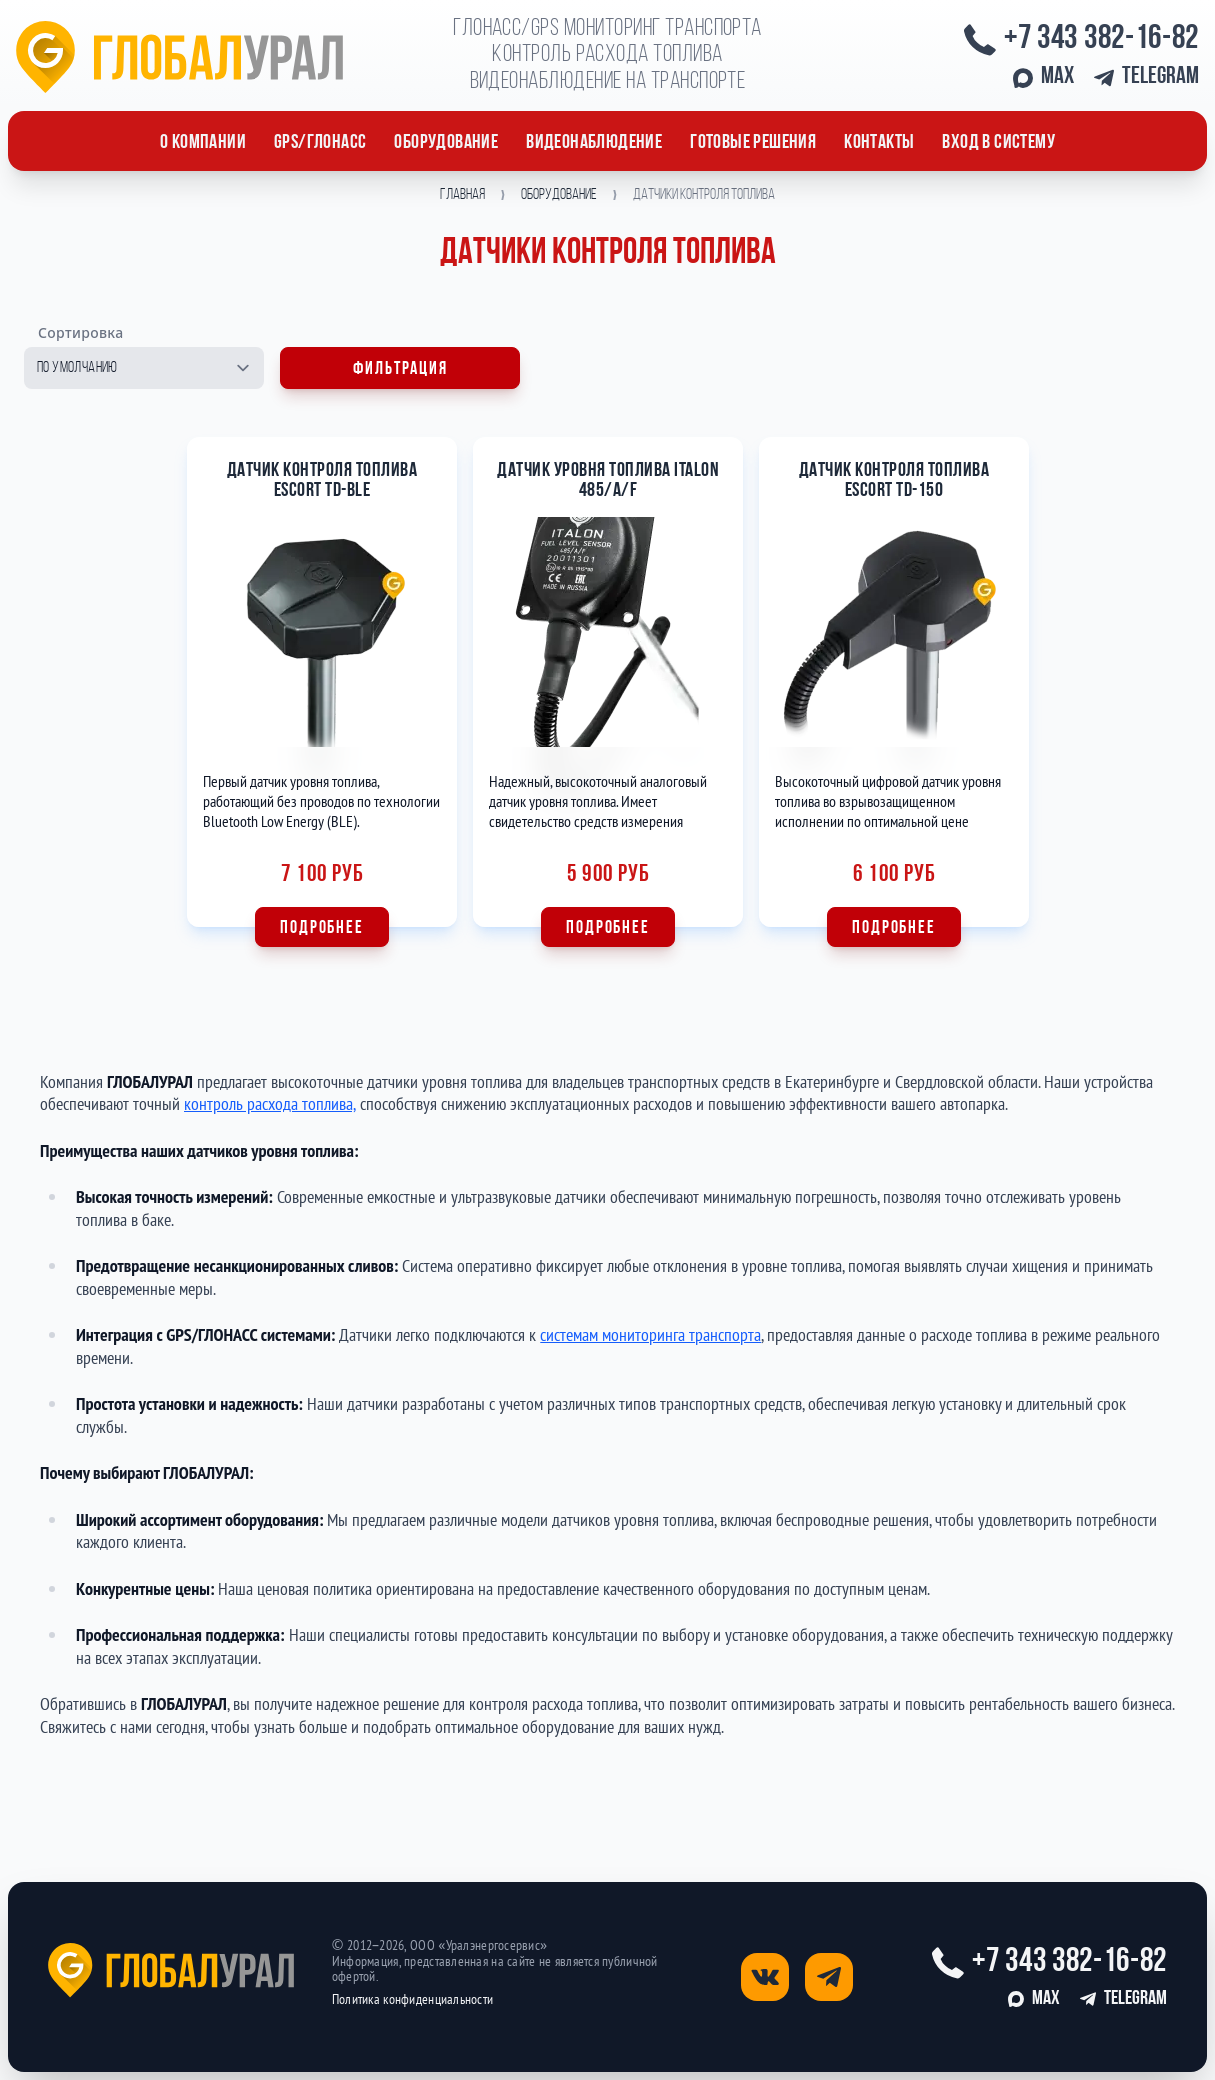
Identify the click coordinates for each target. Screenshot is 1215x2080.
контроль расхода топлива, (270, 1103)
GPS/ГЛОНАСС (320, 143)
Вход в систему (998, 143)
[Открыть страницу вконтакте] (765, 1977)
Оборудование (559, 195)
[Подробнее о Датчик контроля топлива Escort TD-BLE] (322, 692)
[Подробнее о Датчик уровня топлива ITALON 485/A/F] (608, 692)
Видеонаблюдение (594, 143)
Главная (462, 195)
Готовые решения (753, 143)
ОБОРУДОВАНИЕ (446, 143)
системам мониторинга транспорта (650, 1334)
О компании (203, 143)
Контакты (879, 143)
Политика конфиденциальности (413, 1999)
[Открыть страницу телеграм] (829, 1977)
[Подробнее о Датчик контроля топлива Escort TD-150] (894, 692)
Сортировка (81, 332)
